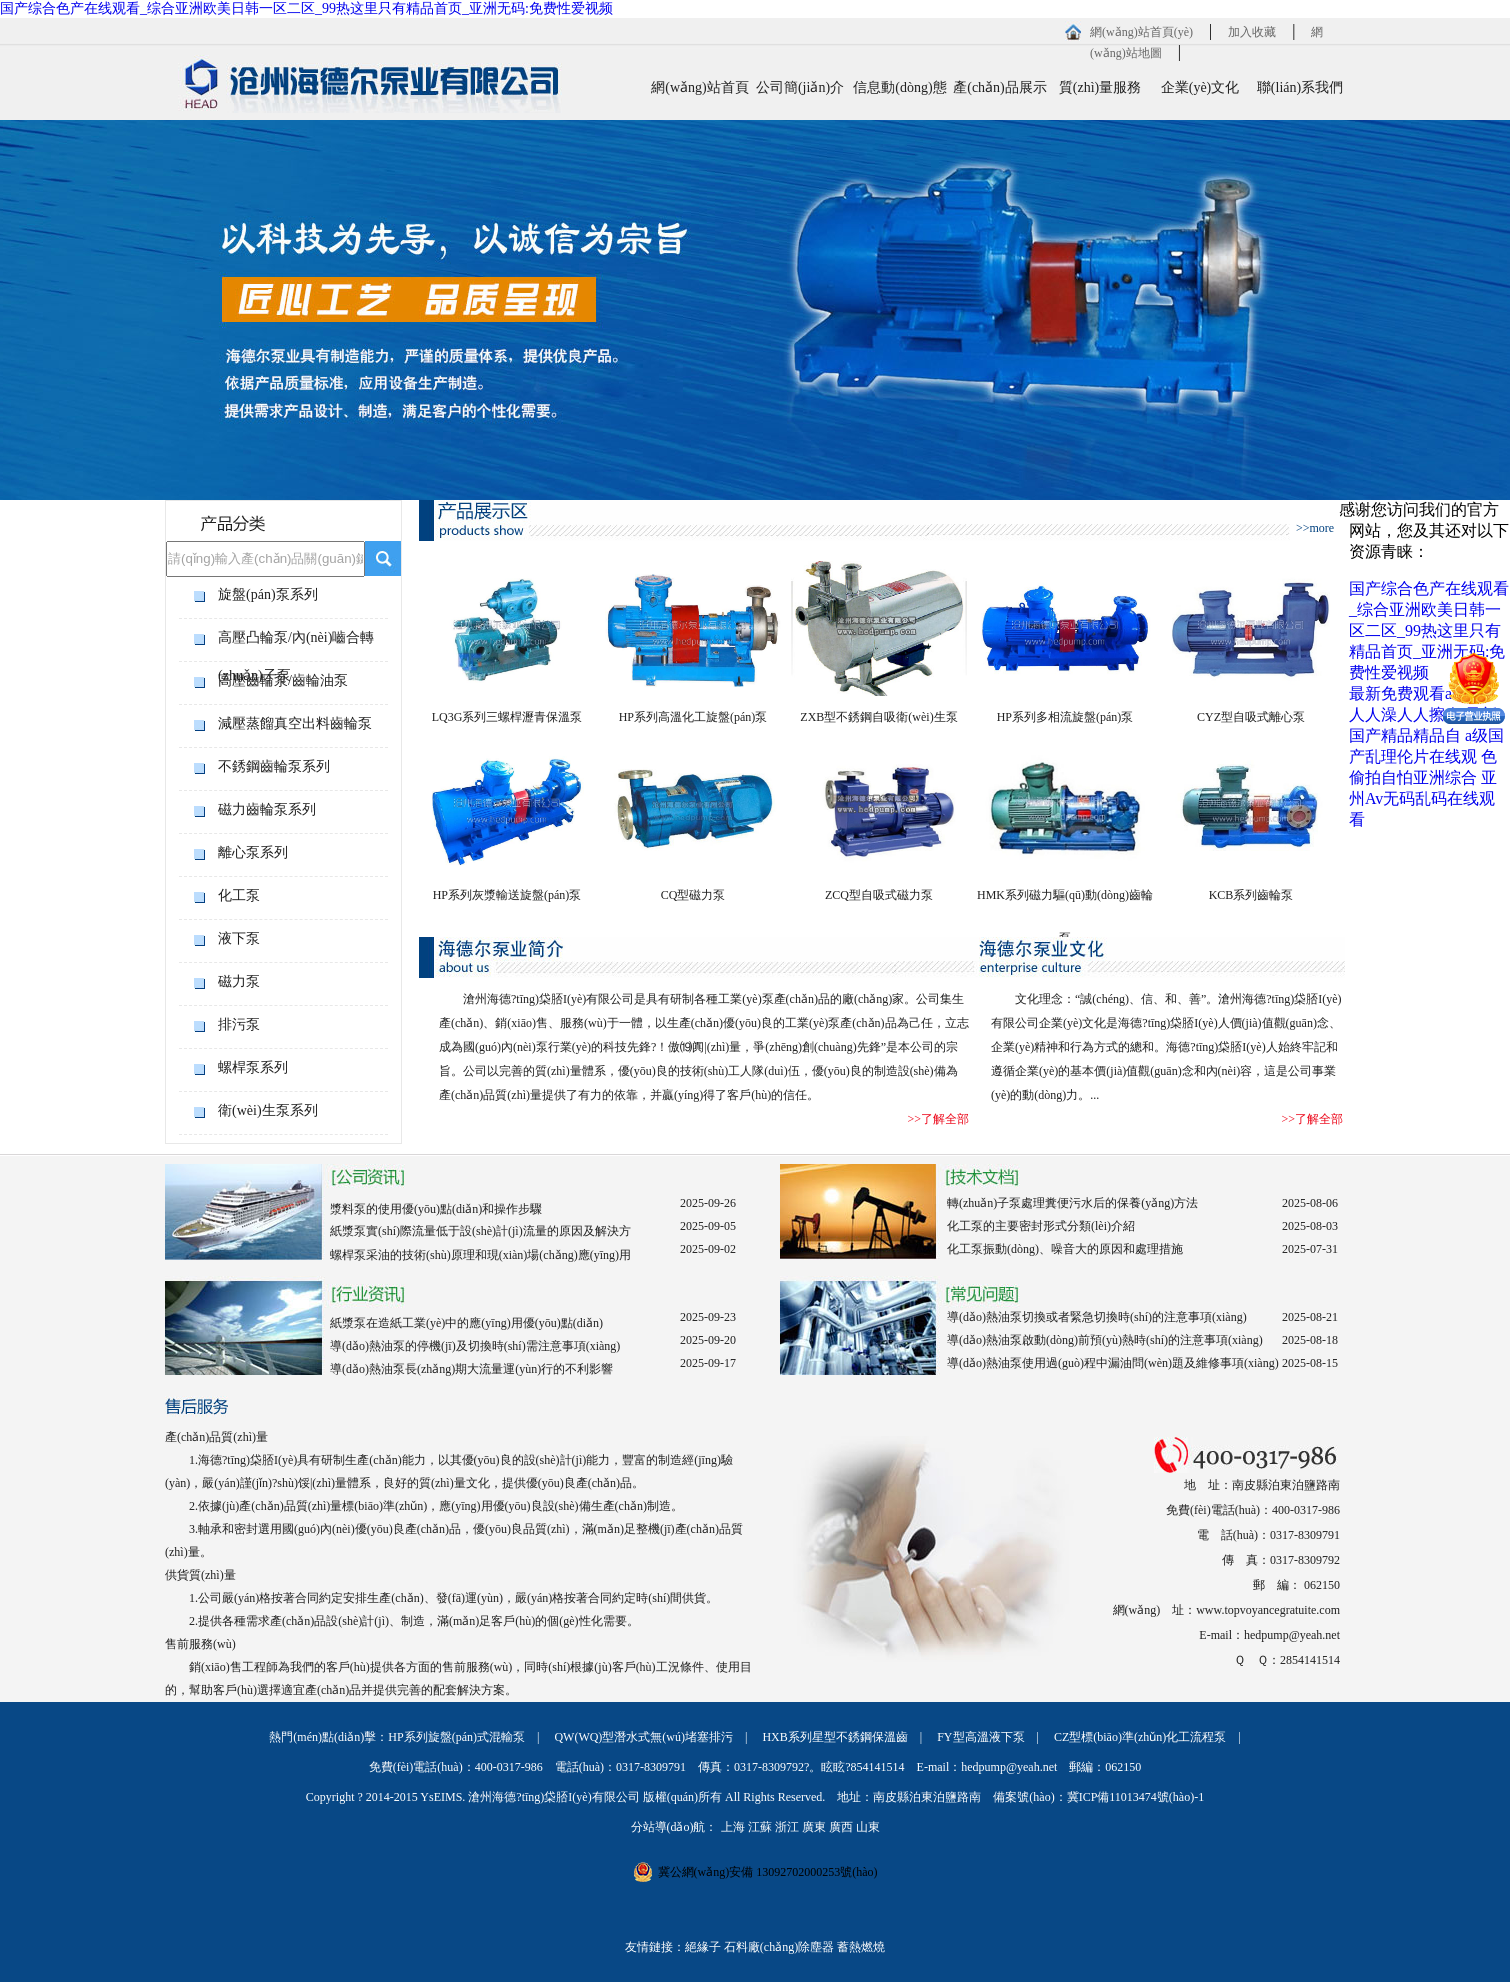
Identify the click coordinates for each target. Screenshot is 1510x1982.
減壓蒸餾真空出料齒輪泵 (295, 723)
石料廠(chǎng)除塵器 (779, 1947)
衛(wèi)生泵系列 (268, 1110)
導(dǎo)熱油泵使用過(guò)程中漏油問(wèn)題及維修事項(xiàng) (1113, 1363)
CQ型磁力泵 (693, 895)
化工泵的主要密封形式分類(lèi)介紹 (1041, 1226)
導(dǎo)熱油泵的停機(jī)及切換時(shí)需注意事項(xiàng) (475, 1346)
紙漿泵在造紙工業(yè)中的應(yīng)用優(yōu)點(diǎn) (466, 1323)
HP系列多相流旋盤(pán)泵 (1065, 717)
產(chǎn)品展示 (1000, 87)
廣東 (814, 1827)
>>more (1315, 528)
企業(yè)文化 (1200, 87)
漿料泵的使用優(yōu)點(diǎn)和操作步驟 (436, 1209)
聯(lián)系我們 (1300, 87)
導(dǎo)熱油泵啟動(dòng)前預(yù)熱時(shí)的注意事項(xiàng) (1105, 1340)
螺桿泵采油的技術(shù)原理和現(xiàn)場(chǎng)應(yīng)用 (480, 1255)
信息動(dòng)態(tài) (899, 96)
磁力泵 (239, 981)
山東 (868, 1827)
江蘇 (760, 1827)
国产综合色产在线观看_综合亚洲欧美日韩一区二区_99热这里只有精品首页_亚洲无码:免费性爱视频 (306, 8)
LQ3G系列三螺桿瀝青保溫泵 (507, 717)
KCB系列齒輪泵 (1251, 895)
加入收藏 (1252, 32)
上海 (733, 1827)
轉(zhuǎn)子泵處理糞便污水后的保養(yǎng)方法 (1072, 1203)
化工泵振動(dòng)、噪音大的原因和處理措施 (1065, 1249)
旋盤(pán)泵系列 (268, 594)
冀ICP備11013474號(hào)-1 (1136, 1797)
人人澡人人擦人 (1405, 714)
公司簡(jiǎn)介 (800, 87)
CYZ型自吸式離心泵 (1251, 717)
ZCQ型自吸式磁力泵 (879, 895)
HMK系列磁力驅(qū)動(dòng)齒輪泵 (1065, 902)
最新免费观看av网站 (1420, 693)
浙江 (787, 1827)
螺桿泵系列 (253, 1067)
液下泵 (239, 938)
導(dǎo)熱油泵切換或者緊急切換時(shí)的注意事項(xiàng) (1097, 1317)
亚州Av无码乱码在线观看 (1423, 798)
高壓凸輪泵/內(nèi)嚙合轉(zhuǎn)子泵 (296, 643)
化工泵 (239, 895)
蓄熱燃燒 (861, 1947)
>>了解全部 (938, 1119)
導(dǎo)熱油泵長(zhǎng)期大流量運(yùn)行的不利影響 (471, 1369)
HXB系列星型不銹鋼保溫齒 (834, 1737)
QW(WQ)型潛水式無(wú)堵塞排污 (643, 1737)
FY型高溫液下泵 (980, 1737)
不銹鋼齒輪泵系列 (274, 766)
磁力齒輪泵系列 (267, 809)
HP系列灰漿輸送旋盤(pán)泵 (507, 895)
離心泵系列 (253, 852)
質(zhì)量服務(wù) (1100, 96)
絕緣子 (703, 1947)
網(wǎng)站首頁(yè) (1141, 32)
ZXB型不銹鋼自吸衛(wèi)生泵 (878, 717)
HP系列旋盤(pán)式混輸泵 (456, 1737)
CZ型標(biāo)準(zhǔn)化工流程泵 (1140, 1737)
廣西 (841, 1827)
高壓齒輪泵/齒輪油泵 (283, 680)
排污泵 (239, 1024)
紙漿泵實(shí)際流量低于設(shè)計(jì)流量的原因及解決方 (480, 1231)
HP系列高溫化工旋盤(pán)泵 (693, 717)
